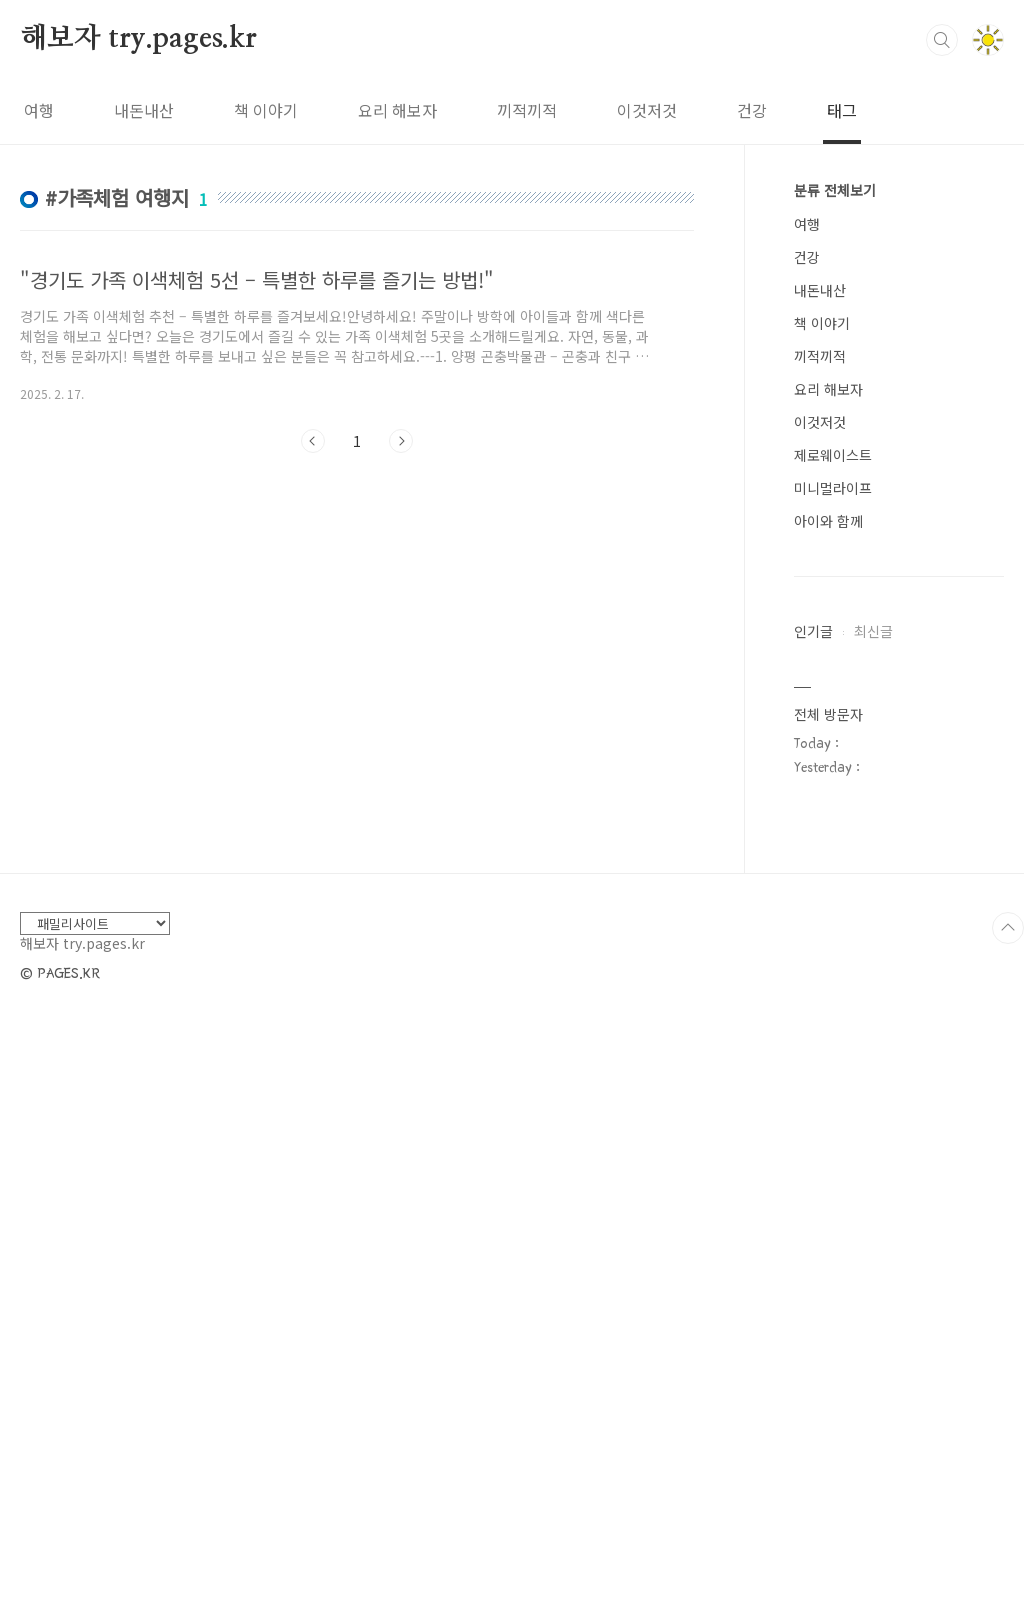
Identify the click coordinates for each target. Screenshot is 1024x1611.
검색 (942, 40)
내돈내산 (144, 110)
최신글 (873, 631)
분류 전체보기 (835, 190)
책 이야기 (266, 110)
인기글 (813, 631)
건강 (752, 110)
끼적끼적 (527, 110)
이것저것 (647, 110)
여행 (39, 110)
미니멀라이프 (833, 488)
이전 (313, 441)
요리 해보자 (397, 110)
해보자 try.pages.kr (138, 39)
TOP (1008, 1528)
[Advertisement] (357, 653)
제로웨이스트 (833, 455)
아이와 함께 (828, 521)
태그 (842, 110)
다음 (401, 441)
